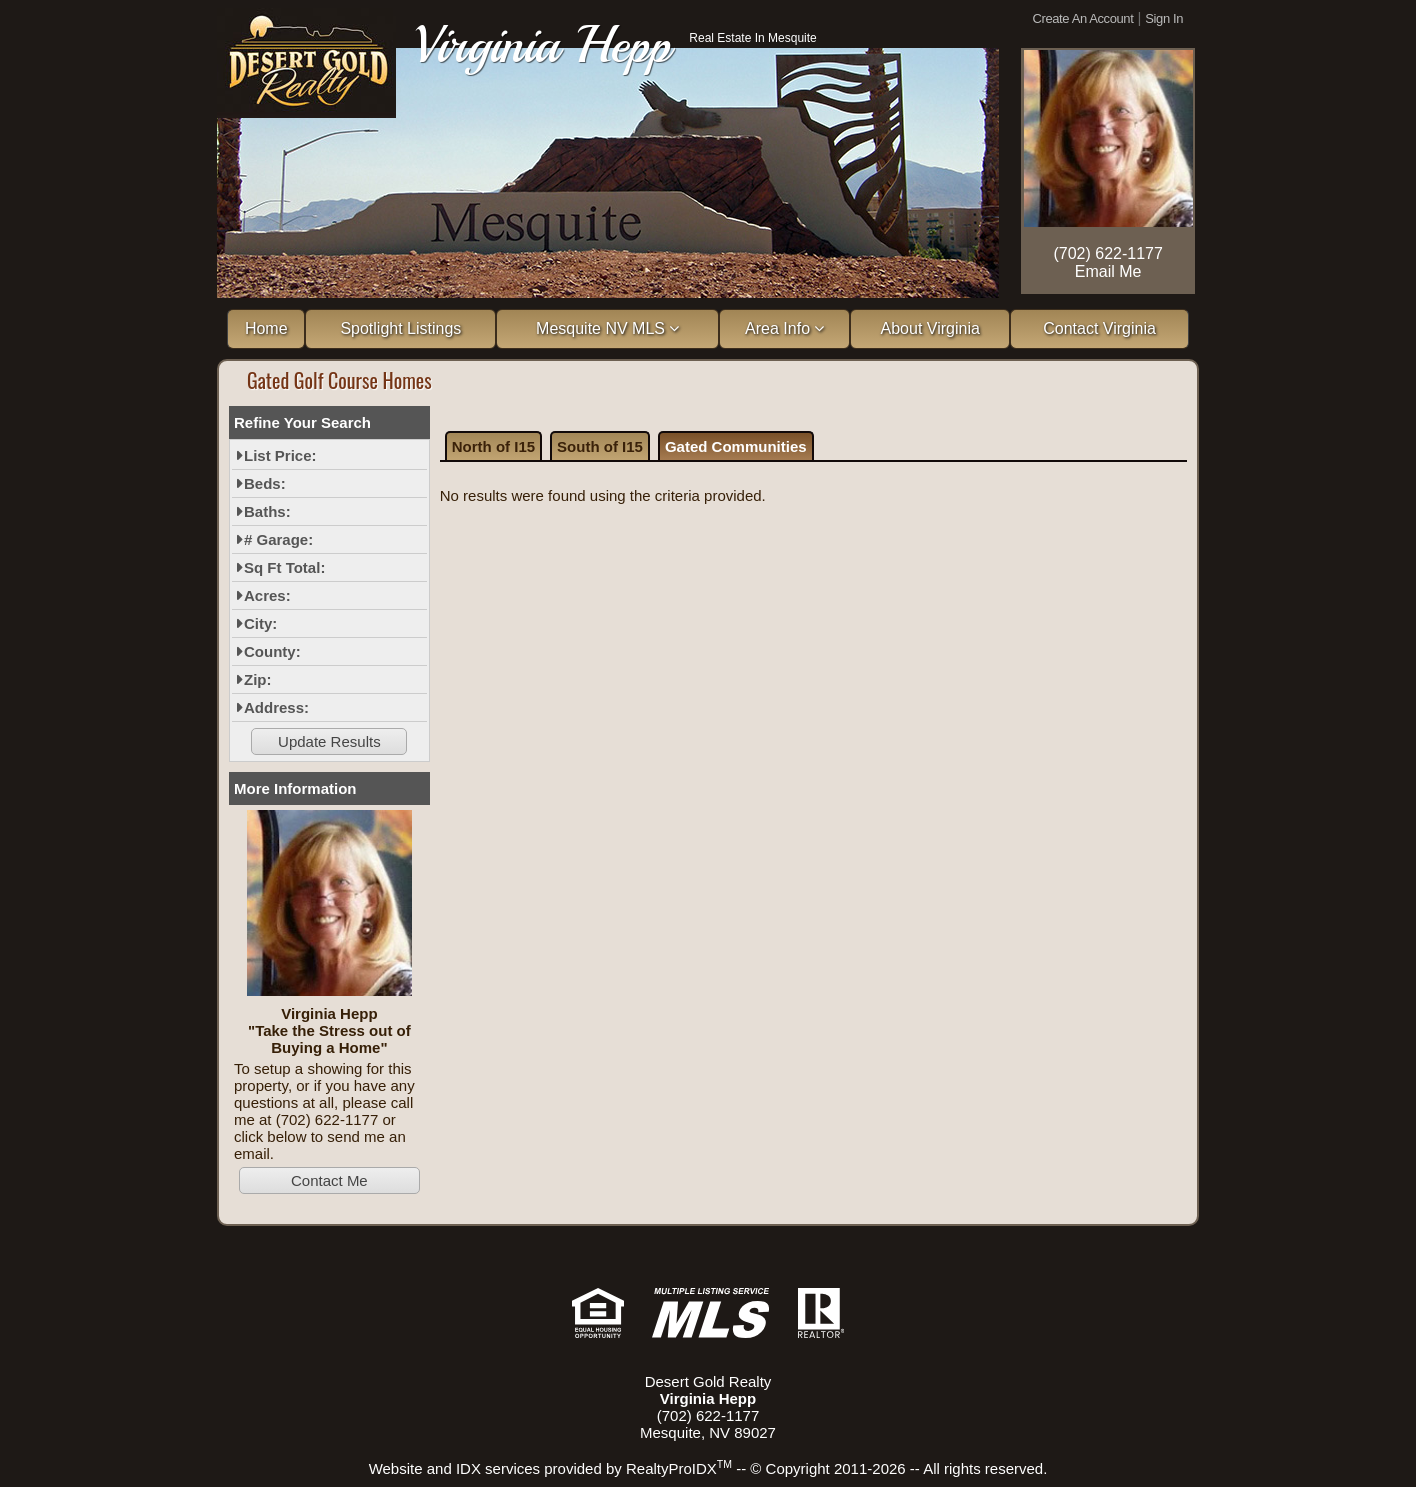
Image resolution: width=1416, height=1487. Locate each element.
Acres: (267, 595)
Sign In (1164, 18)
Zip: (258, 679)
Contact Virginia (1099, 328)
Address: (276, 707)
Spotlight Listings (400, 328)
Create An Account (1083, 18)
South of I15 (600, 446)
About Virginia (930, 328)
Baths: (267, 511)
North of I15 (493, 446)
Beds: (265, 483)
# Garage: (278, 539)
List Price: (280, 455)
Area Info (784, 328)
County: (272, 651)
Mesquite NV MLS (607, 328)
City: (260, 623)
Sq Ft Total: (284, 567)
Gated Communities (736, 446)
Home (266, 328)
